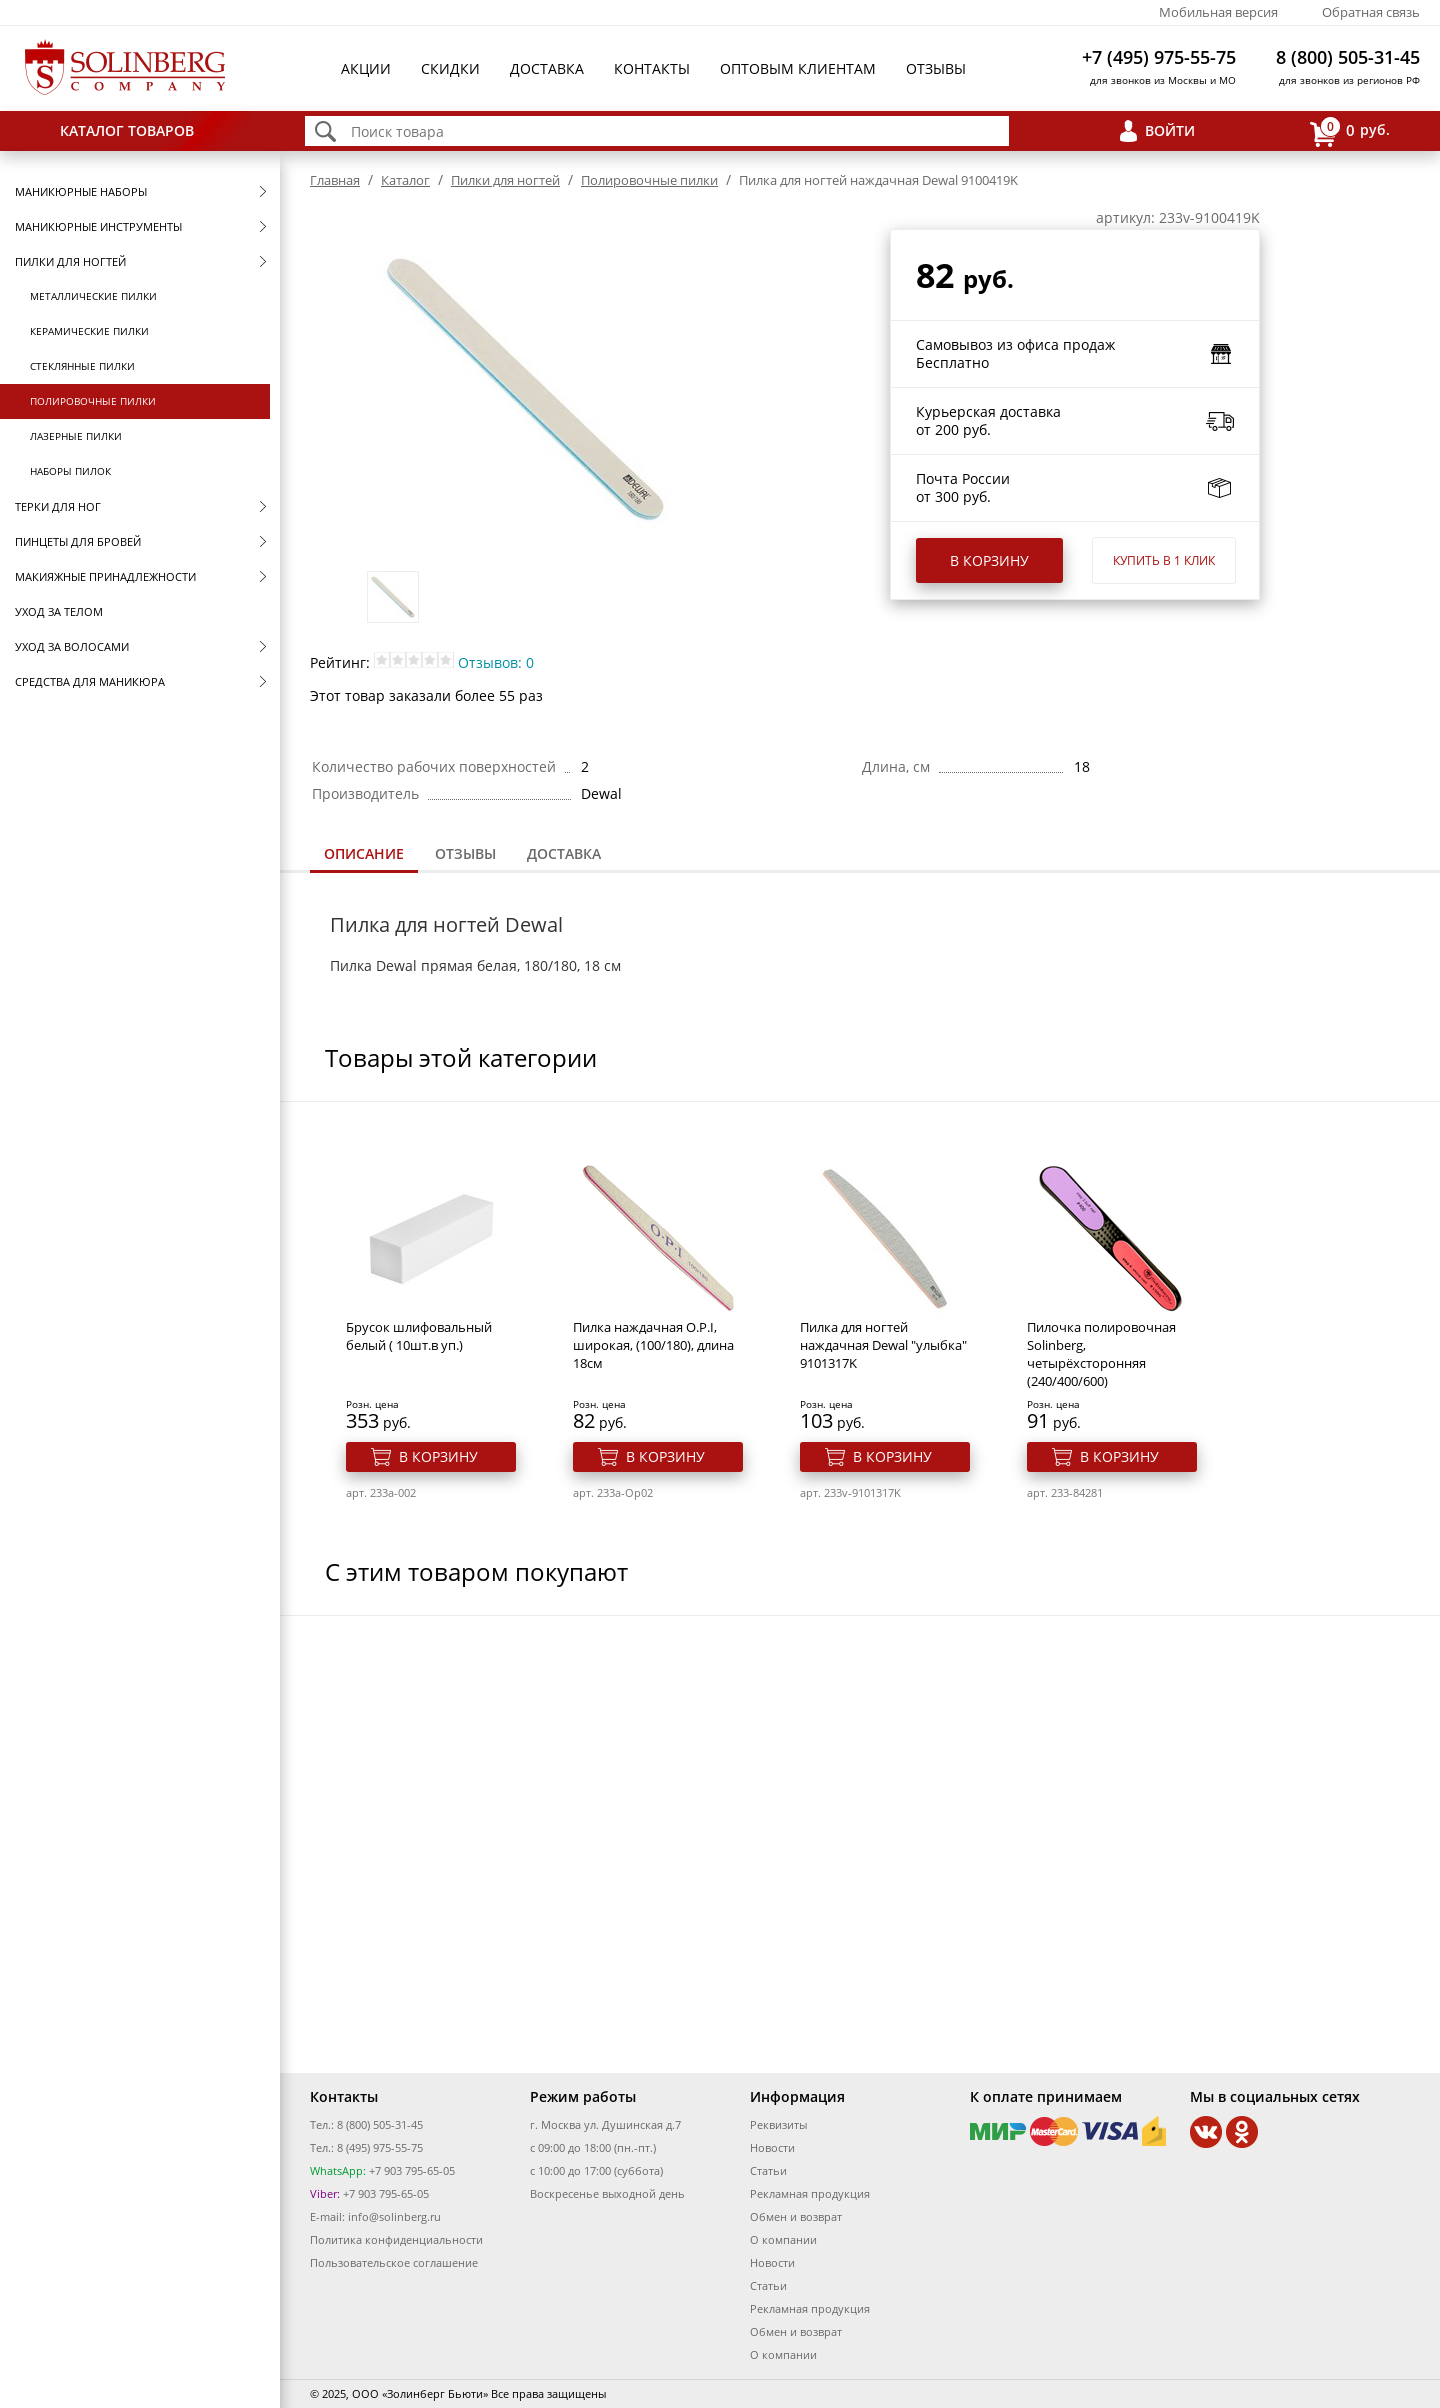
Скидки (450, 68)
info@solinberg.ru (394, 2216)
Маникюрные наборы (81, 191)
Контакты (652, 68)
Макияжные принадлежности (105, 576)
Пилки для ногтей (70, 261)
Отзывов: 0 (496, 662)
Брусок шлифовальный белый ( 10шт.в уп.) (419, 1336)
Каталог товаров (127, 130)
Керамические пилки (89, 331)
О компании (783, 2239)
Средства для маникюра (90, 681)
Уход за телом (59, 611)
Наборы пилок (70, 471)
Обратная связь (1371, 12)
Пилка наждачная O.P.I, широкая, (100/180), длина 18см (653, 1345)
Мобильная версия (1218, 12)
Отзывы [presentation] (465, 853)
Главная (335, 180)
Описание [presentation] (364, 853)
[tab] (364, 855)
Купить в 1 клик (1164, 560)
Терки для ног (58, 506)
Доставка (547, 68)
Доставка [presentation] (564, 853)
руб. (1350, 131)
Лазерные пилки (76, 436)
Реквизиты (778, 2124)
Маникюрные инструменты (98, 226)
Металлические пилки (93, 296)
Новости (772, 2147)
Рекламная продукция (810, 2193)
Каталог (405, 180)
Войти (1170, 130)
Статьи (768, 2170)
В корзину (989, 560)
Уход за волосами (72, 646)
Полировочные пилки (93, 401)
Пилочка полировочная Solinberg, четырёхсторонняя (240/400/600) (1101, 1354)
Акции (366, 68)
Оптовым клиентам (798, 68)
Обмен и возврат (796, 2216)
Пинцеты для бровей (78, 541)
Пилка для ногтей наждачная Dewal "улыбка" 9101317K (883, 1345)
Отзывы (936, 68)
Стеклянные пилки (82, 366)
